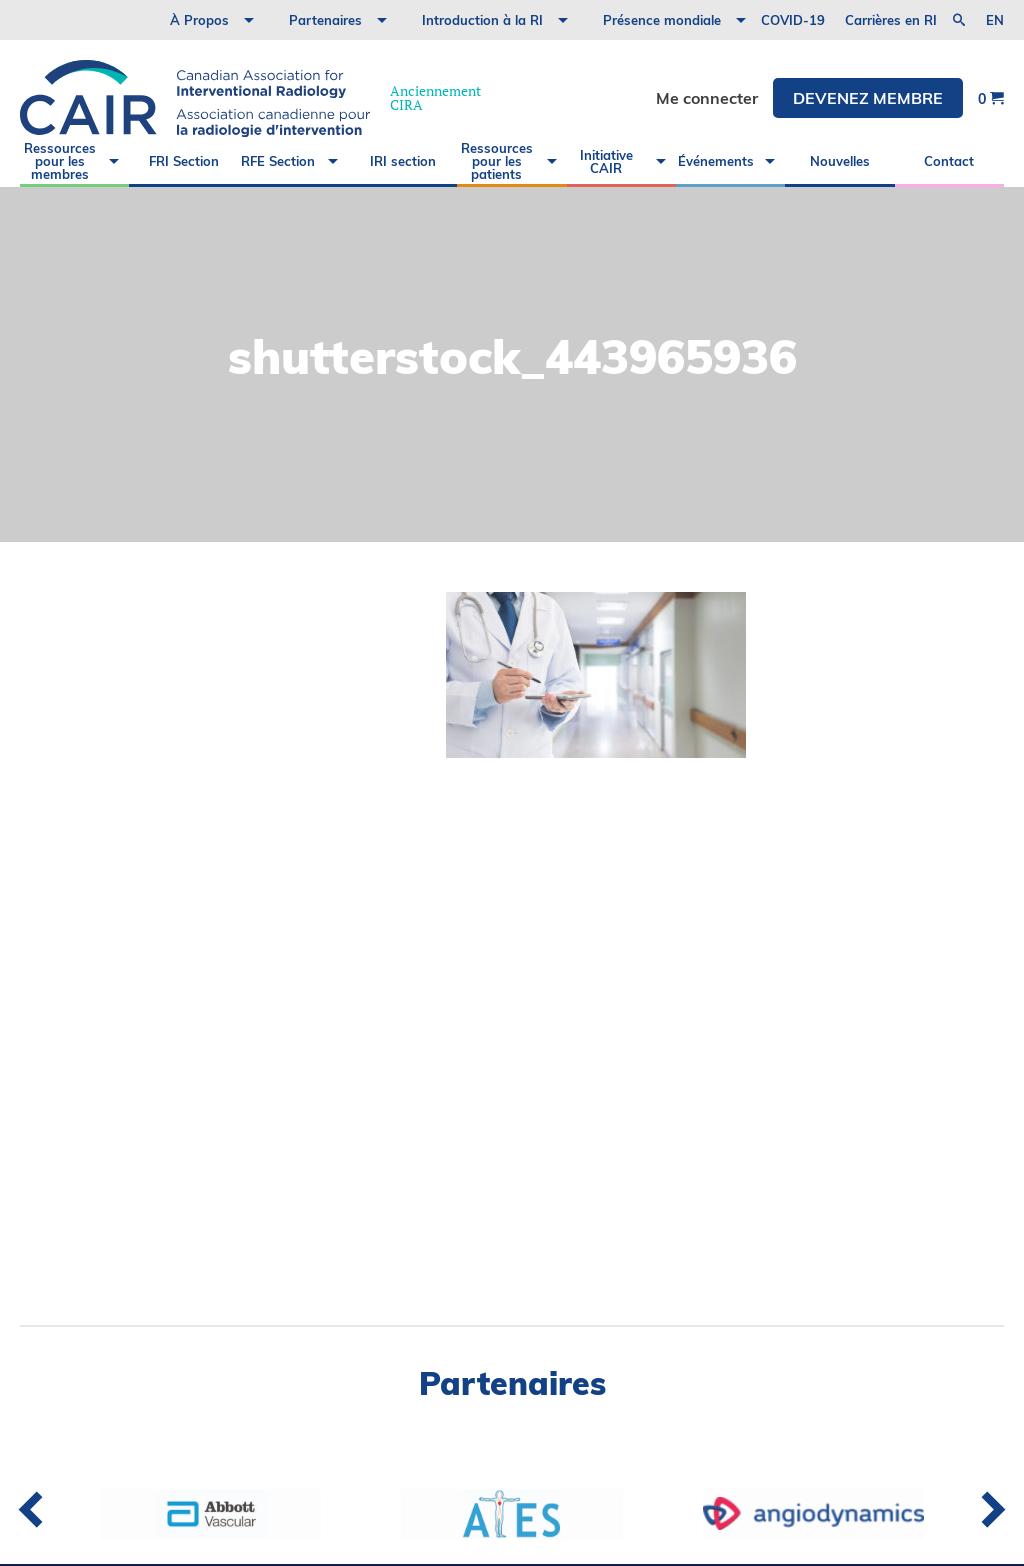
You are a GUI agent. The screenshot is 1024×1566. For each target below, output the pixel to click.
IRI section (403, 161)
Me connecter (707, 98)
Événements (716, 161)
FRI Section (184, 161)
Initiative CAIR (606, 161)
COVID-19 (793, 20)
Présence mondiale (662, 20)
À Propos (199, 20)
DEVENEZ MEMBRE (868, 98)
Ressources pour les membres (60, 161)
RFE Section (278, 161)
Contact (949, 161)
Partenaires (325, 20)
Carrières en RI (891, 20)
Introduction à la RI (482, 20)
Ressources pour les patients (497, 161)
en (995, 20)
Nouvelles (840, 161)
